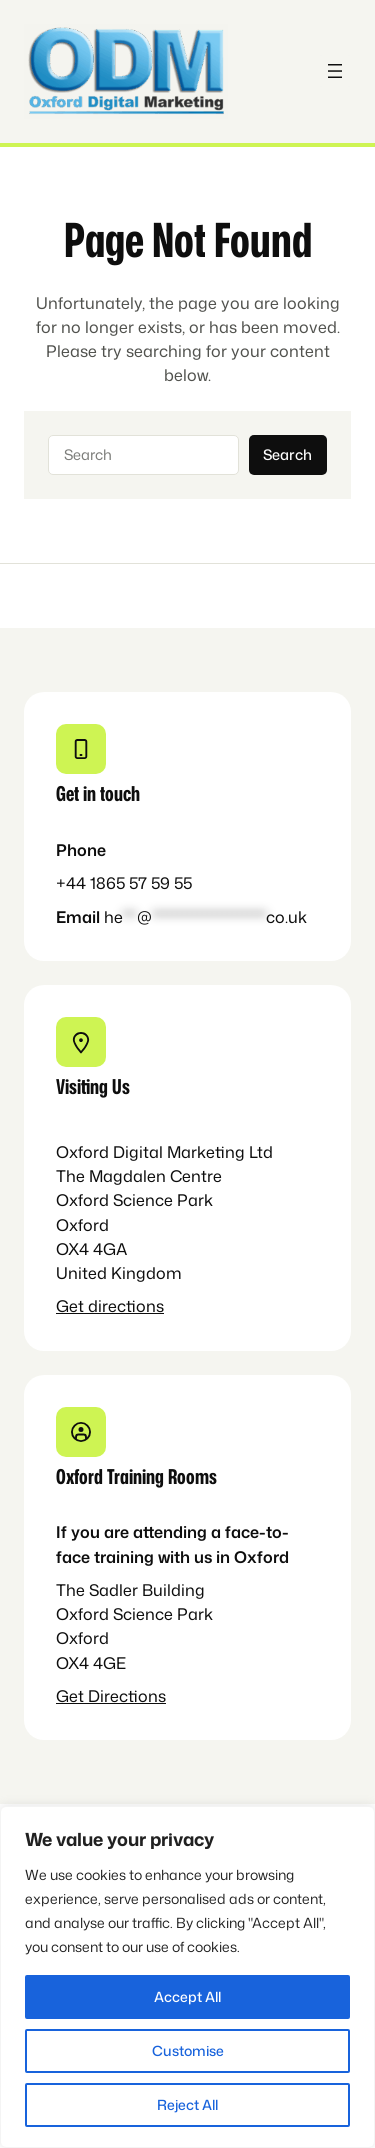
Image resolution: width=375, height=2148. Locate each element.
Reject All (187, 2104)
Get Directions (111, 1695)
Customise (188, 2050)
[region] (187, 1977)
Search (287, 454)
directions (126, 1305)
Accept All (187, 1996)
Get (72, 1305)
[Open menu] (335, 71)
